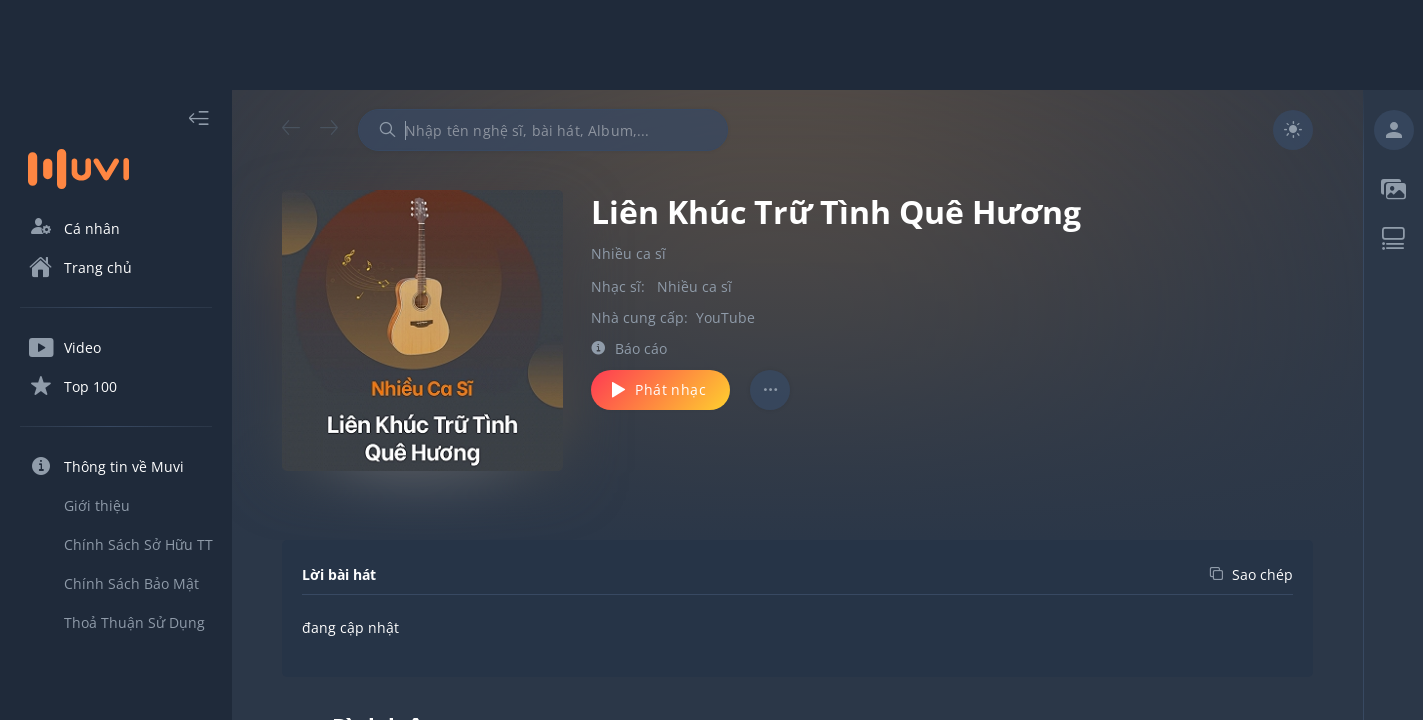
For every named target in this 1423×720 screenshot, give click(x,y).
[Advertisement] (712, 45)
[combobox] (543, 130)
